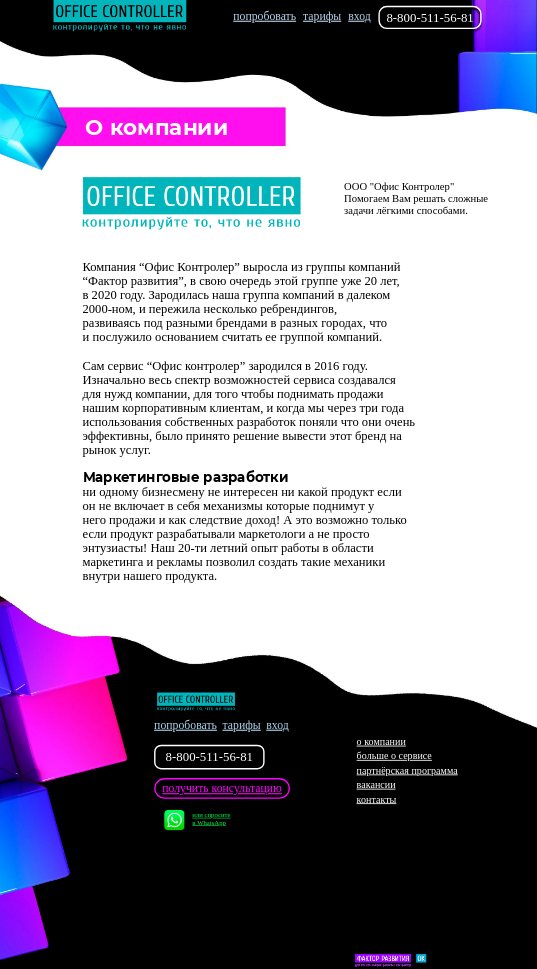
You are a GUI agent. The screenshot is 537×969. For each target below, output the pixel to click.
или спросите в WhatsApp (197, 821)
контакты (377, 799)
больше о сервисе (394, 756)
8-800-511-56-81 (429, 17)
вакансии (376, 785)
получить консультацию (222, 788)
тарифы (322, 16)
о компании (381, 741)
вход (359, 16)
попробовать (264, 16)
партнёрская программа (407, 770)
